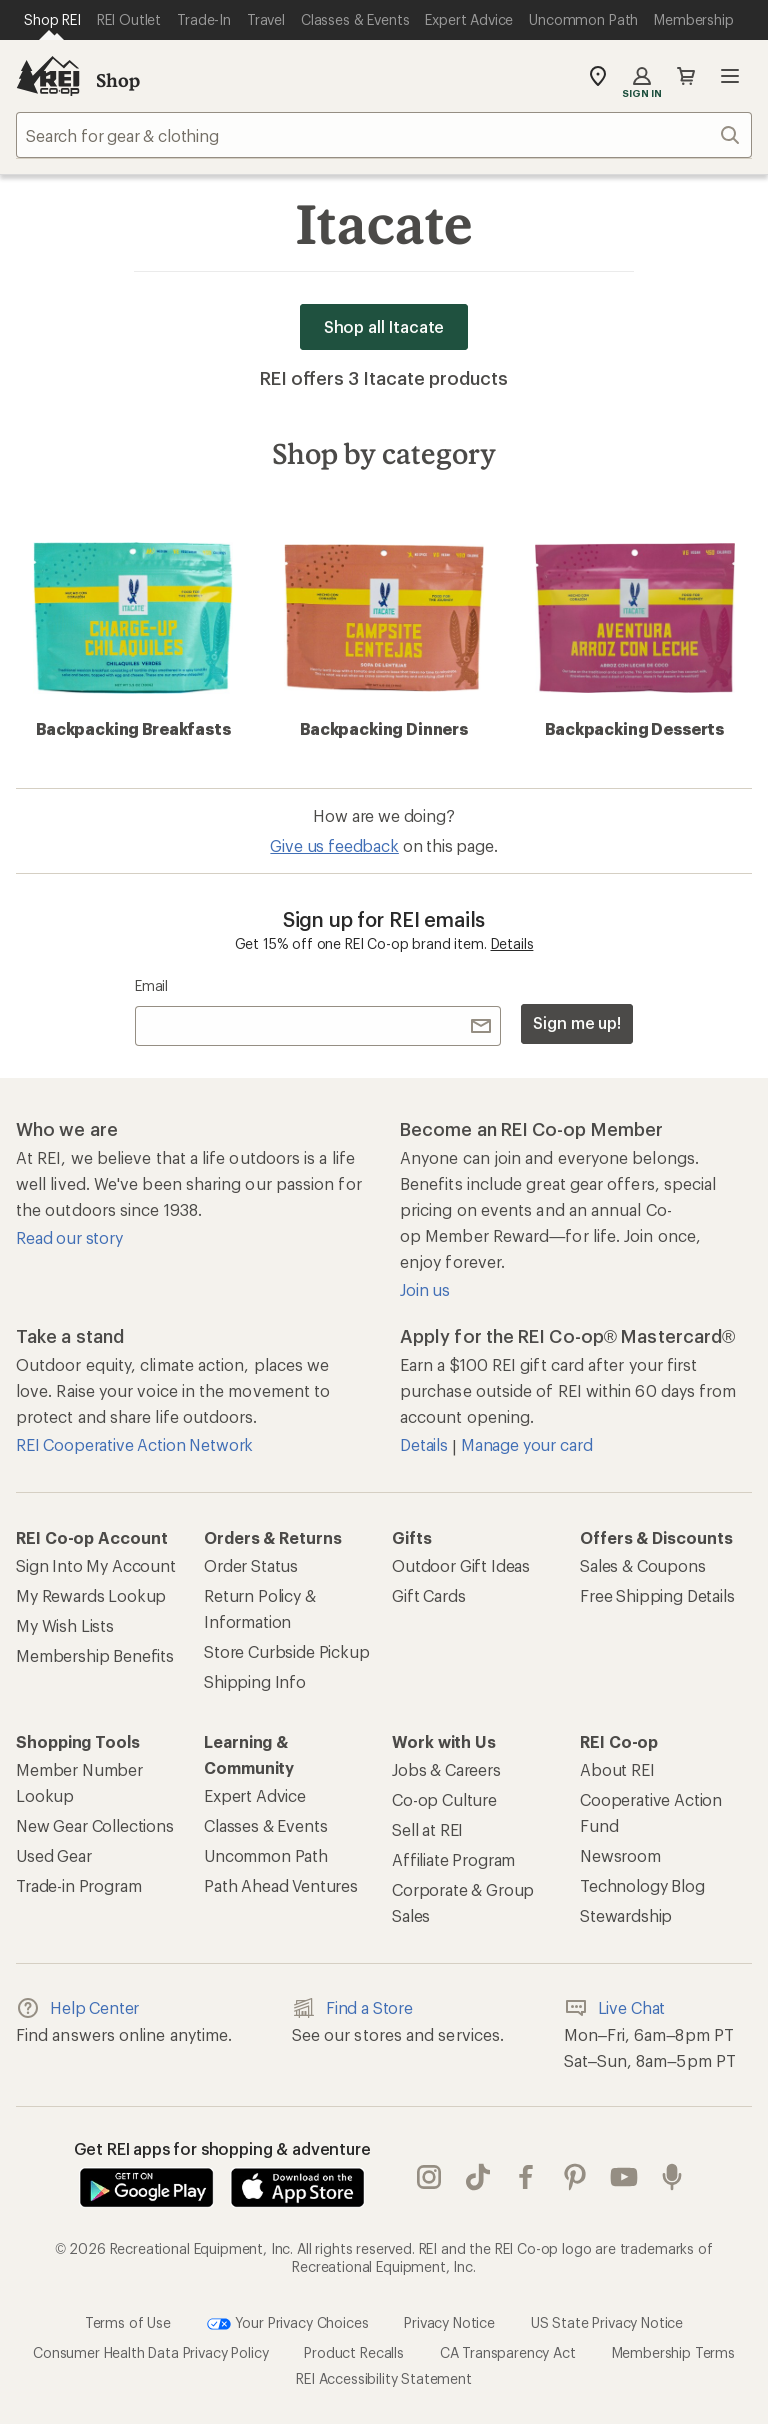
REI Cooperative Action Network (134, 1444)
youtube (624, 2177)
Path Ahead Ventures (281, 1885)
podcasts (672, 2177)
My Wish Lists (65, 1625)
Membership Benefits (95, 1655)
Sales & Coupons (643, 1565)
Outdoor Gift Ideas (461, 1565)
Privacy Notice (449, 2322)
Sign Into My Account (96, 1565)
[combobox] (384, 135)
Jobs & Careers (446, 1769)
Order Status (251, 1565)
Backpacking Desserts (635, 628)
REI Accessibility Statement (384, 2378)
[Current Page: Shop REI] (52, 20)
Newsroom (620, 1855)
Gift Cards (428, 1595)
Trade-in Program (78, 1885)
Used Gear (54, 1855)
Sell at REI (427, 1829)
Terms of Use (128, 2322)
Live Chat (615, 2008)
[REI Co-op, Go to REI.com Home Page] (48, 76)
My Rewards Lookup (91, 1595)
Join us (425, 1289)
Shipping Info (255, 1681)
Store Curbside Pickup (287, 1651)
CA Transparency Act (508, 2352)
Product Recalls (354, 2352)
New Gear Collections (95, 1825)
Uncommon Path (266, 1855)
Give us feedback (334, 845)
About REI (617, 1769)
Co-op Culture (444, 1799)
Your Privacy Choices (288, 2324)
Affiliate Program (453, 1859)
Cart (686, 76)
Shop (118, 80)
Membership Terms (673, 2352)
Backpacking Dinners (384, 628)
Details (512, 943)
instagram (429, 2177)
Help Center (77, 2008)
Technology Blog (642, 1885)
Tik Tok (478, 2177)
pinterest (575, 2177)
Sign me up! (577, 1022)
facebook (526, 2177)
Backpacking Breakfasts (133, 628)
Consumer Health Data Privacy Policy (150, 2352)
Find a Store (352, 2008)
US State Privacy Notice (607, 2322)
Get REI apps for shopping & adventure (222, 2148)
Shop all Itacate (384, 326)
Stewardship (626, 1915)
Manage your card (526, 1444)
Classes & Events (265, 1825)
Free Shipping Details (657, 1595)
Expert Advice (255, 1795)
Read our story (69, 1237)
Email (151, 985)
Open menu (730, 76)
